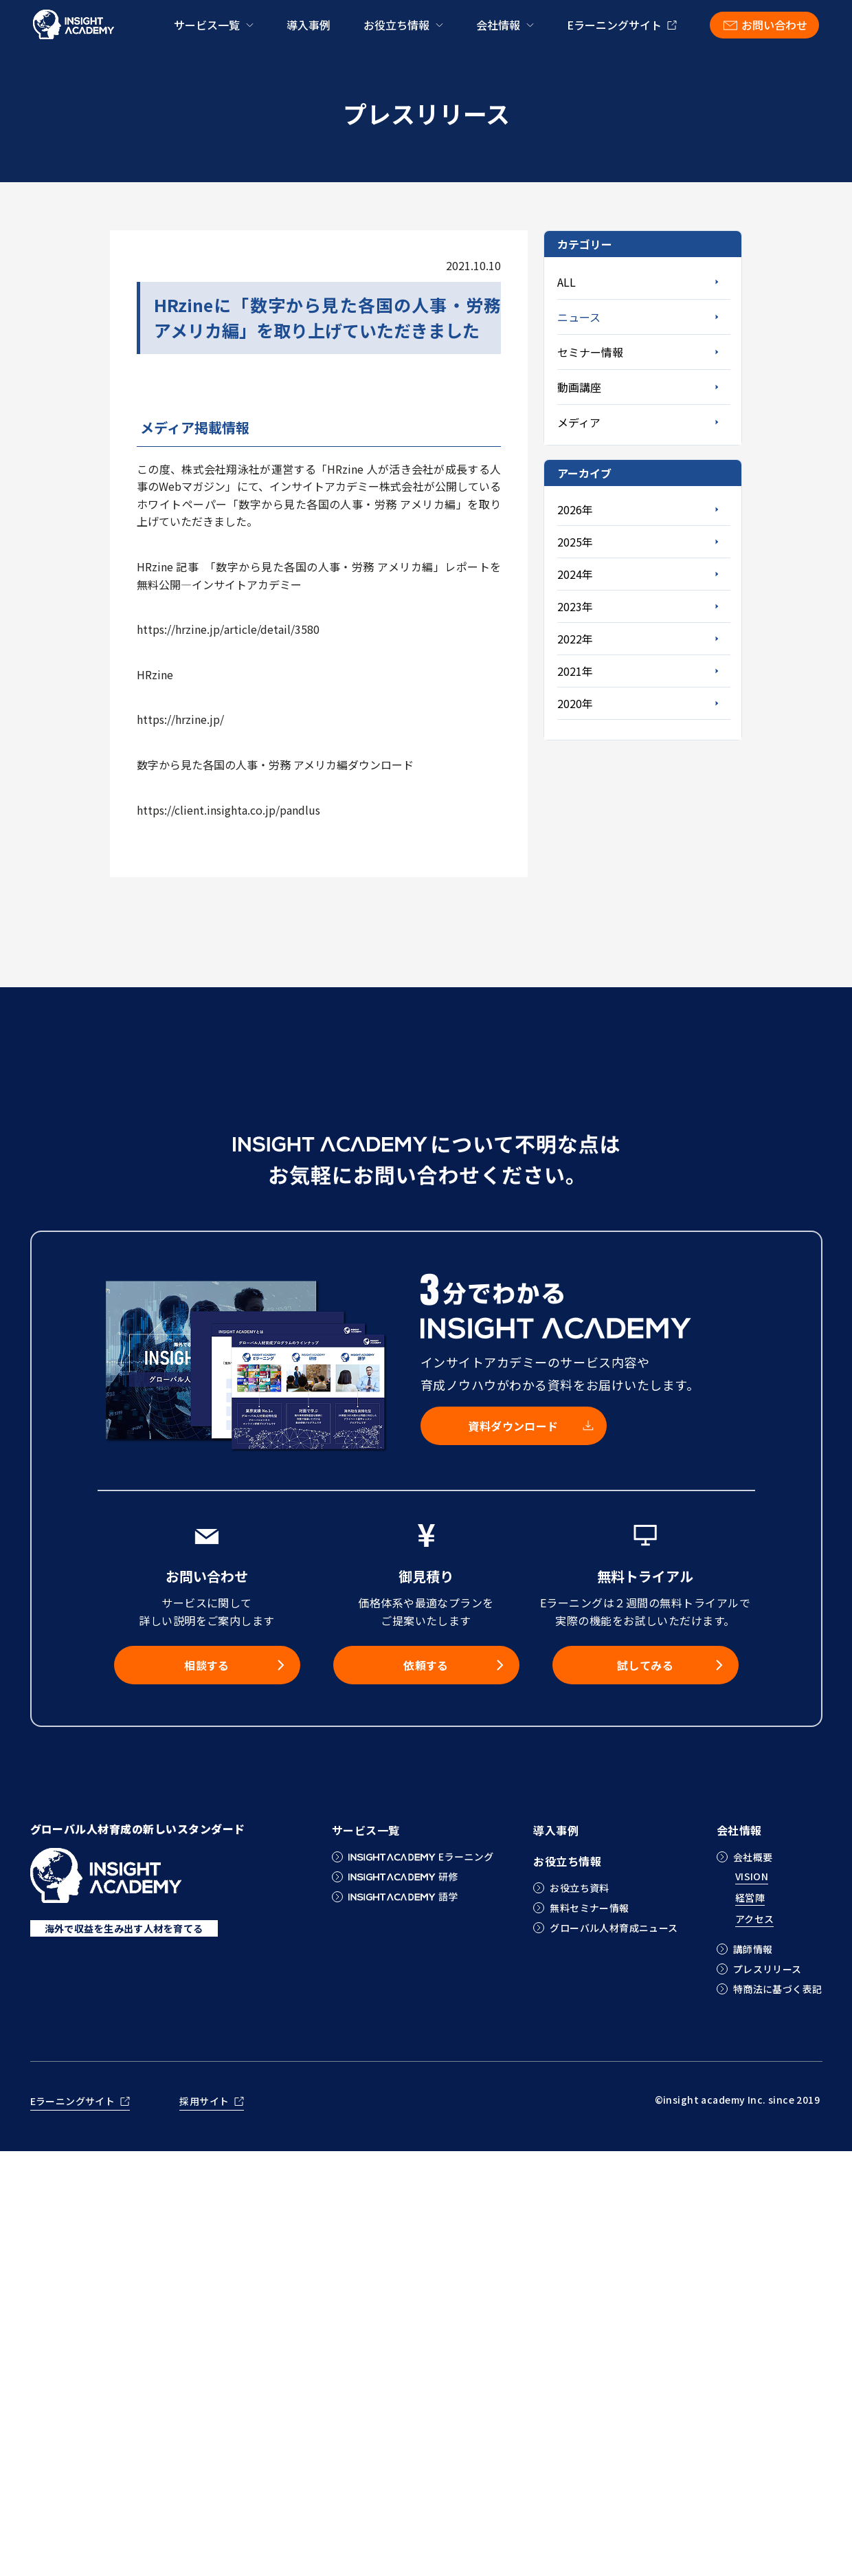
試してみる (645, 1665)
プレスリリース (767, 1968)
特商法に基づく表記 (777, 1988)
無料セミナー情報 (589, 1907)
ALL (566, 282)
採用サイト (204, 2102)
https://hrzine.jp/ (180, 719)
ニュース (579, 317)
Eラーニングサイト (614, 24)
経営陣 (750, 1898)
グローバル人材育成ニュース (613, 1927)
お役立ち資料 (579, 1887)
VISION (752, 1877)
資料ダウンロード (513, 1426)
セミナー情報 (590, 352)
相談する (206, 1665)
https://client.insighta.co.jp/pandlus (228, 810)
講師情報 (753, 1949)
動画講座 (579, 387)
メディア (579, 422)
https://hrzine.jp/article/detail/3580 (228, 629)
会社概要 (753, 1856)
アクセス (754, 1920)
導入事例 (308, 24)
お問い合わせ (774, 24)
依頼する (426, 1665)
